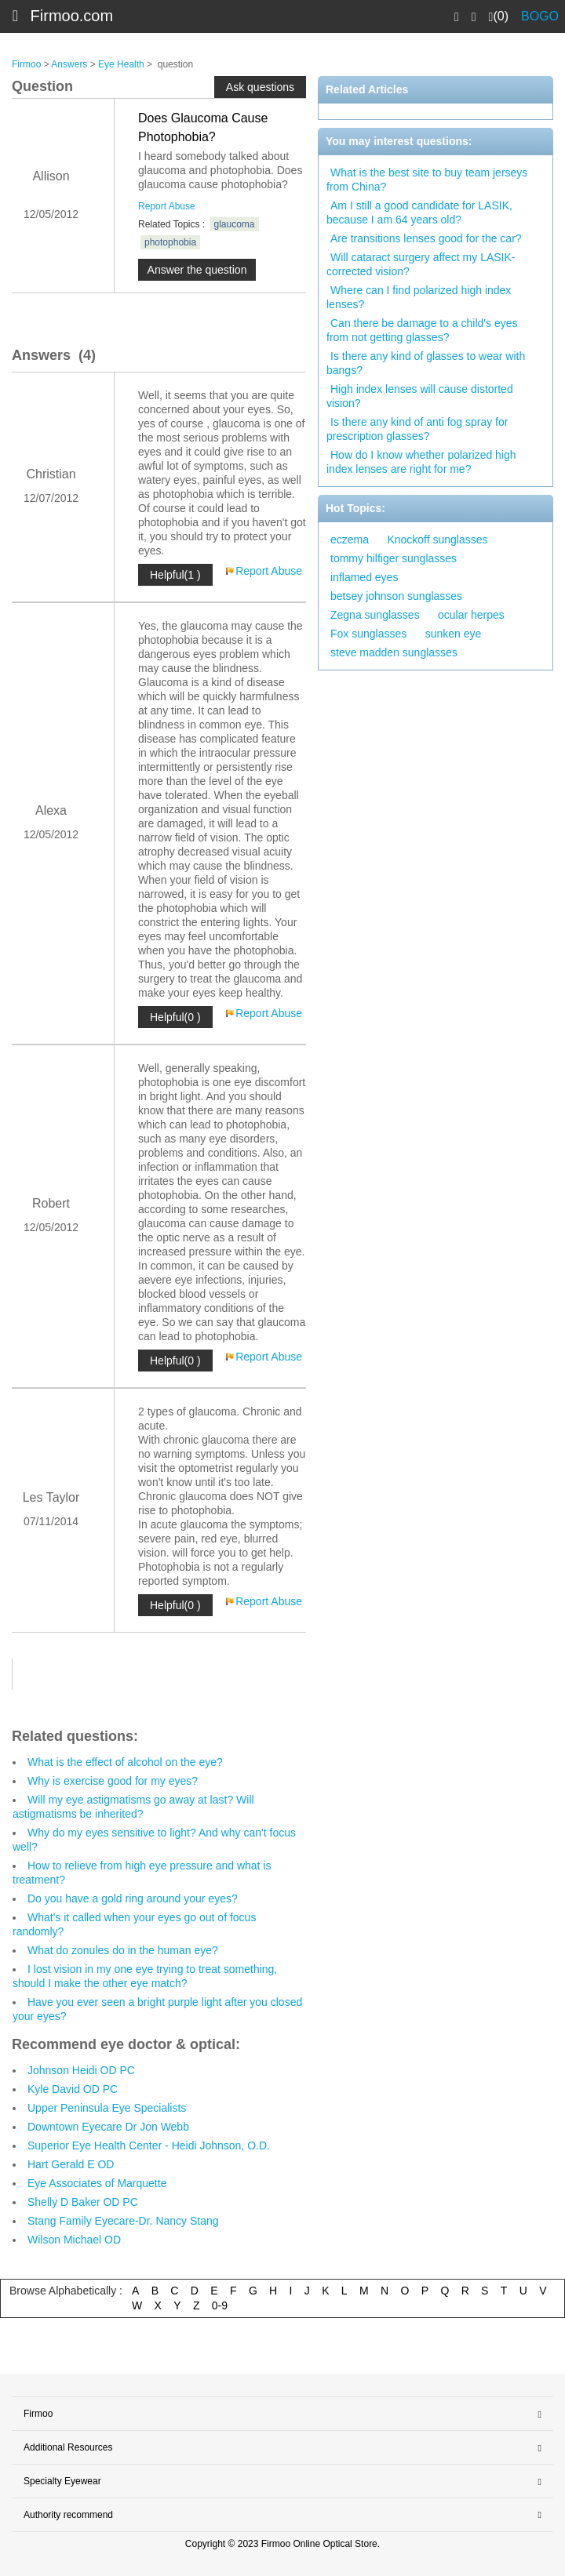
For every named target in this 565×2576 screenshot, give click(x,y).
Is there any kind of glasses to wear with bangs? (425, 363)
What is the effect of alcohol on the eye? (125, 1762)
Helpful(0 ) (175, 1017)
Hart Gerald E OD (70, 2164)
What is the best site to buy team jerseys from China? (426, 179)
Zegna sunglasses (375, 615)
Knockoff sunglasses (437, 539)
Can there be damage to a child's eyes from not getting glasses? (422, 330)
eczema (349, 539)
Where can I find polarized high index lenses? (418, 297)
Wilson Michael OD (74, 2239)
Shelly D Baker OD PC (82, 2202)
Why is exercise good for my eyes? (112, 1781)
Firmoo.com (72, 15)
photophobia (170, 242)
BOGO (540, 16)
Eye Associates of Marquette (96, 2183)
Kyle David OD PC (72, 2089)
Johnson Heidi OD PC (81, 2070)
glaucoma (234, 224)
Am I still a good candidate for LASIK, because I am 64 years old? (419, 212)
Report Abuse (166, 206)
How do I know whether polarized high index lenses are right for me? (421, 462)
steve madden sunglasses (393, 652)
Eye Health (121, 64)
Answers (69, 64)
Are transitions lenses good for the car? (426, 238)
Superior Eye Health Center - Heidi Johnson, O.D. (148, 2145)
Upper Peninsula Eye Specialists (106, 2108)
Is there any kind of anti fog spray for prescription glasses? (417, 429)
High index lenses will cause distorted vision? (419, 396)
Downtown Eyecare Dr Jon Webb (108, 2126)
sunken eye (453, 633)
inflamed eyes (364, 577)
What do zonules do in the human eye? (122, 1950)
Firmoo (26, 64)
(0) (498, 16)
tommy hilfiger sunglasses (393, 558)
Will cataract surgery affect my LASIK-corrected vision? (420, 264)
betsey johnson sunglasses (396, 596)
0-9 (220, 2305)
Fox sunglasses (368, 633)
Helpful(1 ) (175, 575)
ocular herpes (471, 615)
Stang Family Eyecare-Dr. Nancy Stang (123, 2220)
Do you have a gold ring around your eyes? (132, 1898)
